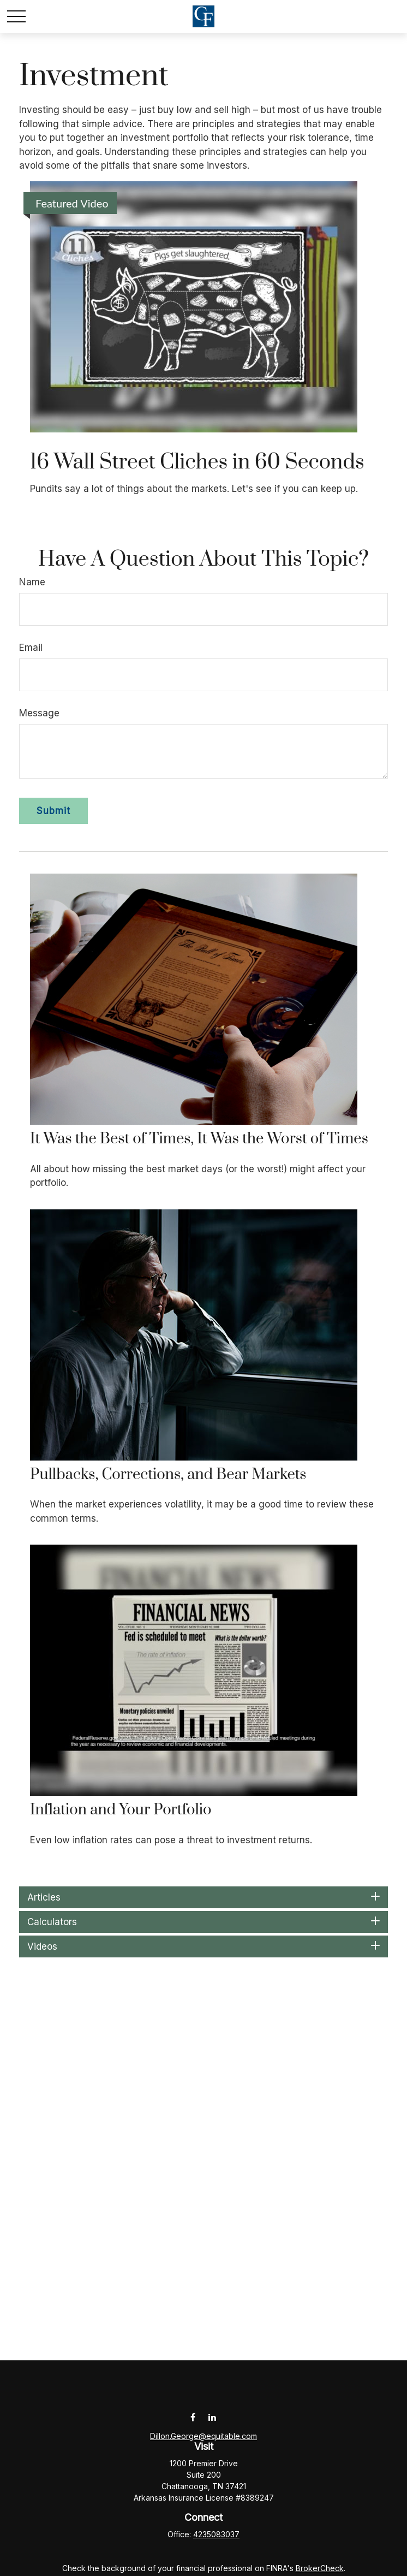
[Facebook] (192, 2416)
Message (39, 713)
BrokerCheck (320, 2568)
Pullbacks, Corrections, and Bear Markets (168, 1474)
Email (31, 647)
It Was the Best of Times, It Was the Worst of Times (199, 1139)
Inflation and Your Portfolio (120, 1810)
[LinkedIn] (212, 2416)
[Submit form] (53, 811)
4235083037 (216, 2534)
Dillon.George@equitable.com (203, 2436)
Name (32, 582)
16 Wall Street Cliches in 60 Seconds (199, 462)
